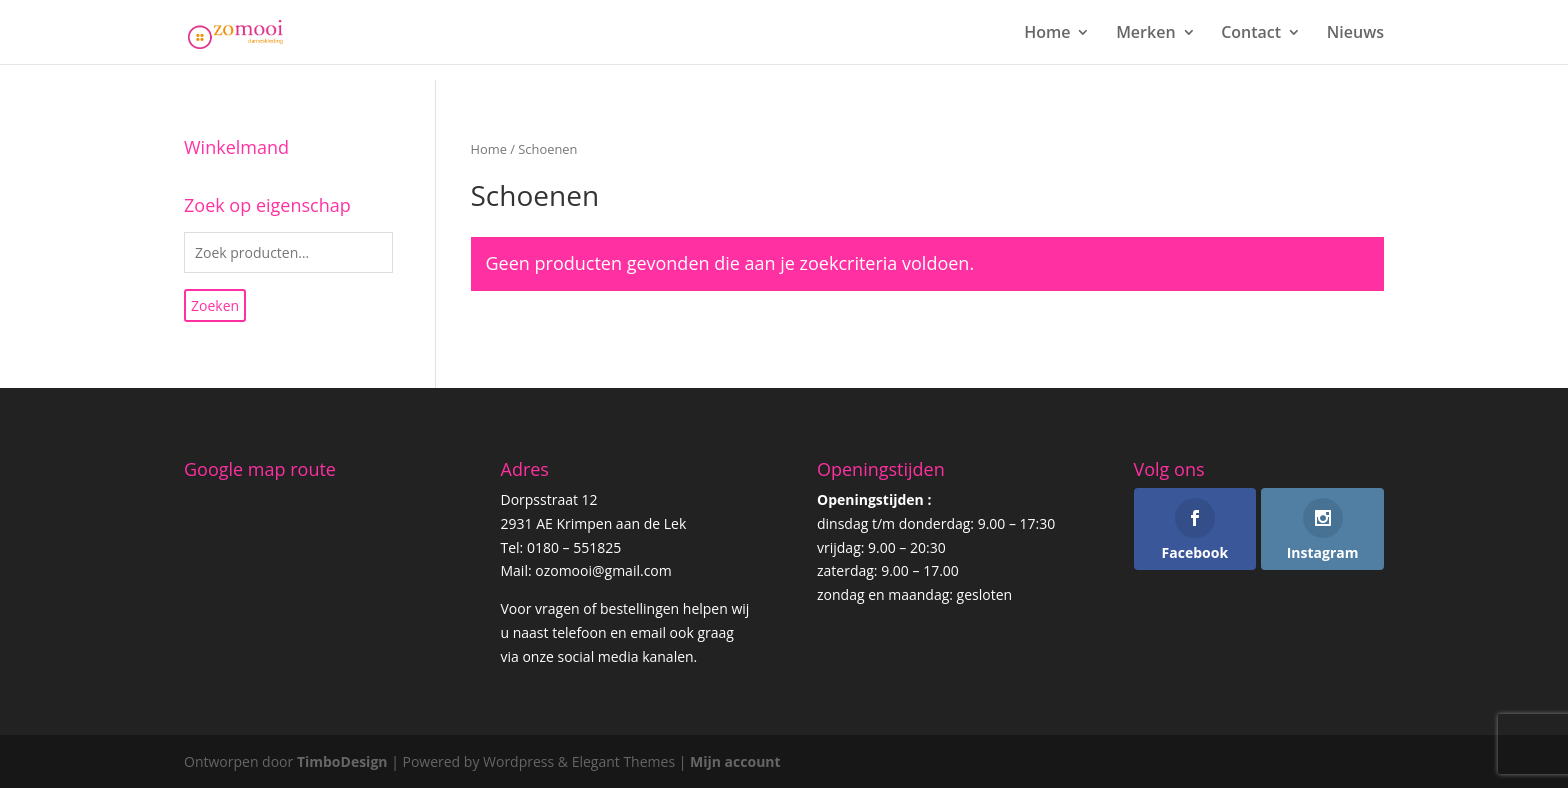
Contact (1251, 34)
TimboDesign (342, 761)
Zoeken (215, 305)
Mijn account (735, 761)
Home (1047, 34)
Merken (1145, 34)
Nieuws (1355, 34)
